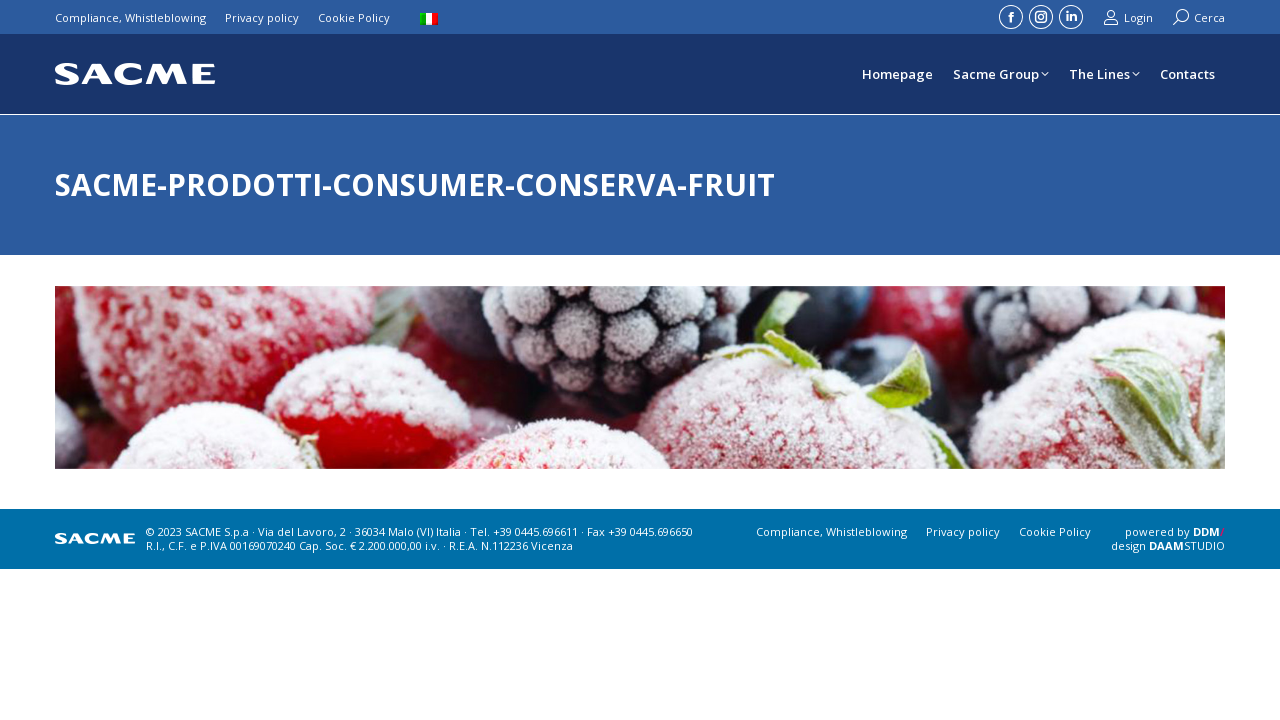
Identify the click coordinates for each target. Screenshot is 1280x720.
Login (1128, 17)
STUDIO (1187, 545)
